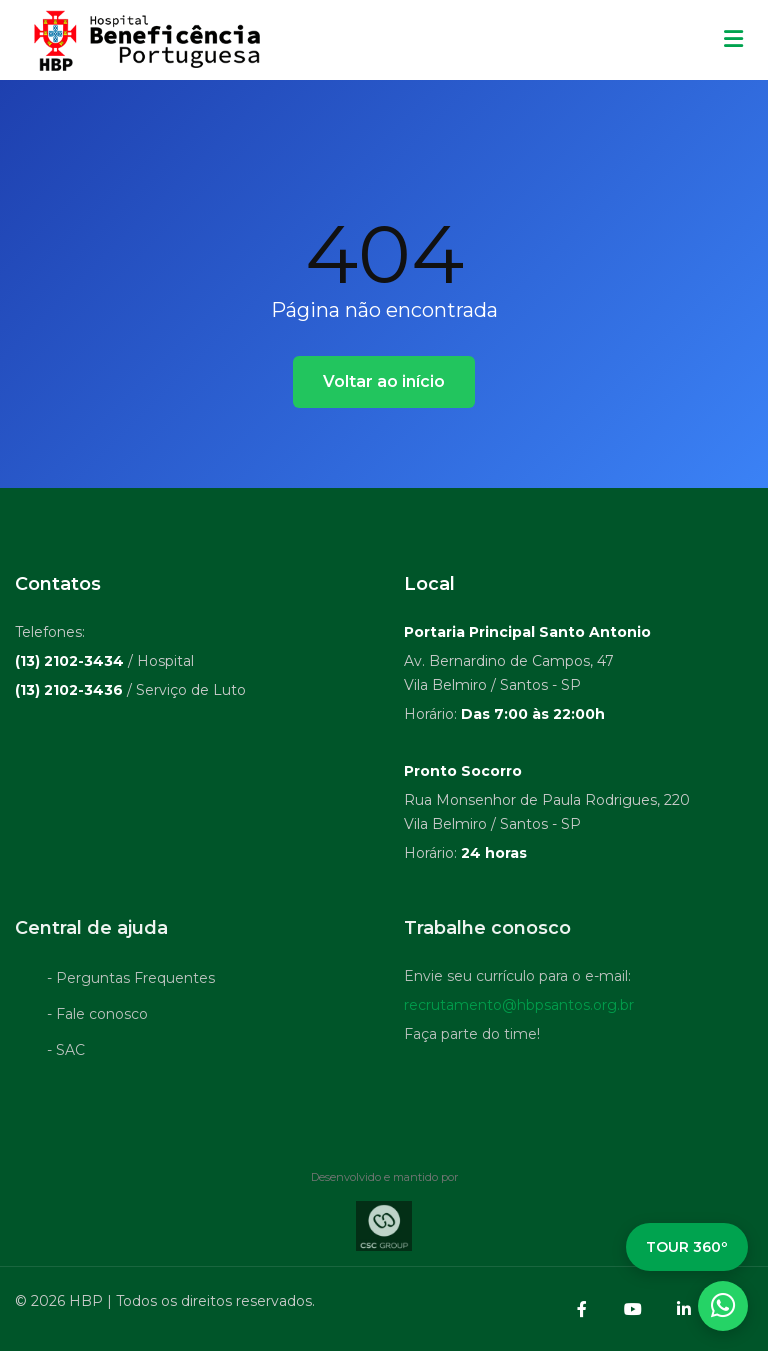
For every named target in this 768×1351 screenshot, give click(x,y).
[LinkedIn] (684, 1309)
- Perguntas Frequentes (131, 983)
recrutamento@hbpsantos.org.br (519, 1010)
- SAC (66, 1055)
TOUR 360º (687, 1247)
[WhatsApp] (723, 1306)
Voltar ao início (384, 381)
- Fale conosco (97, 1019)
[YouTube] (633, 1309)
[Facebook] (582, 1309)
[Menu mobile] (733, 40)
